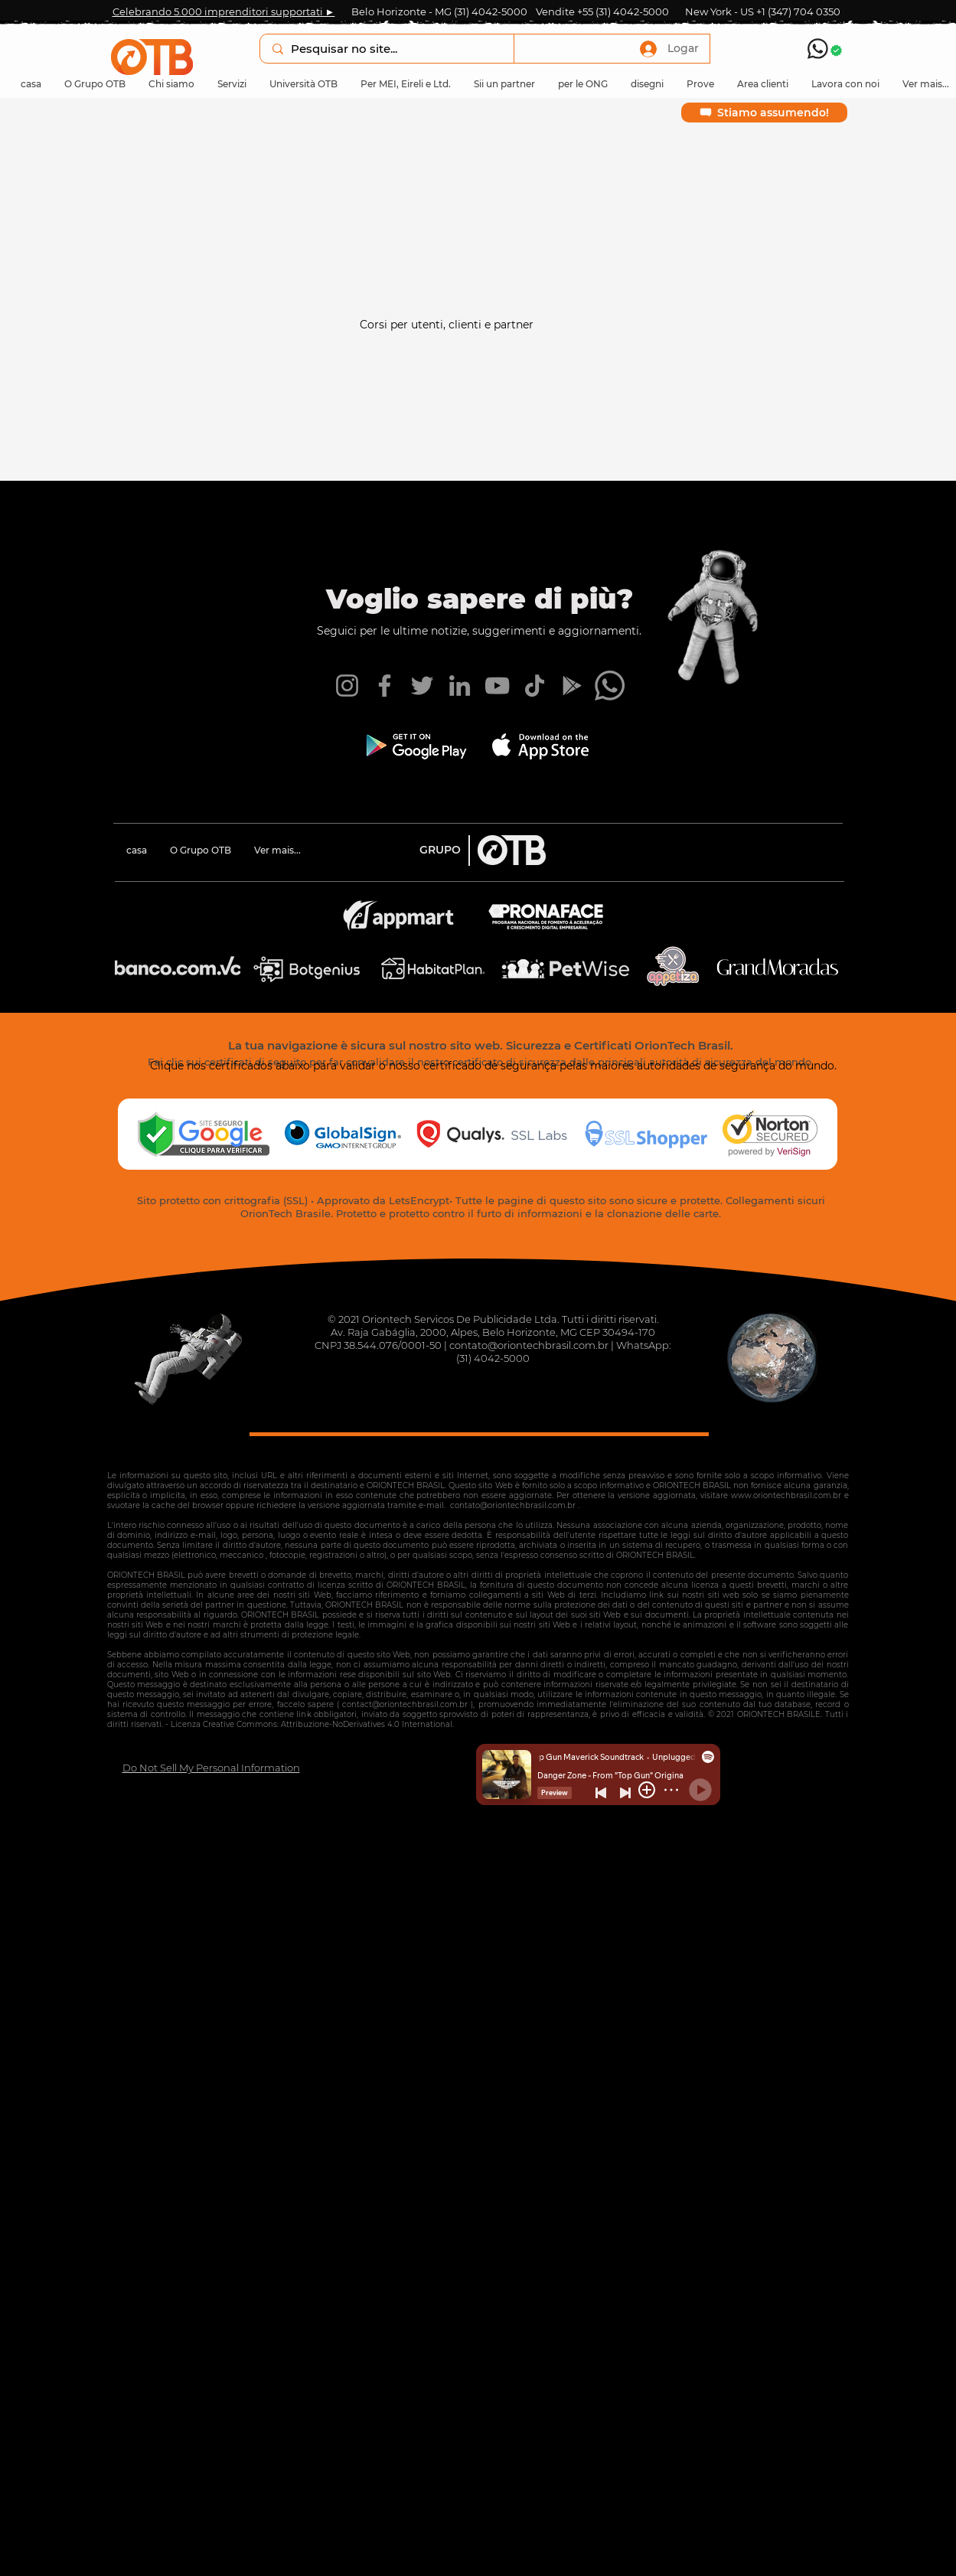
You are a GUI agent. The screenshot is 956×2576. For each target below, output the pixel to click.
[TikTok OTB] (535, 685)
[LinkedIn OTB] (460, 685)
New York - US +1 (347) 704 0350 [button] (762, 11)
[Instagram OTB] (347, 685)
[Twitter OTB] (422, 685)
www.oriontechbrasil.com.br (786, 1495)
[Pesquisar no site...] (386, 48)
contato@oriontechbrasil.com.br (529, 1345)
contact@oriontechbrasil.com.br (405, 1704)
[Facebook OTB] (385, 685)
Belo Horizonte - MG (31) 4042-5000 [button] (439, 11)
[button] (95, 84)
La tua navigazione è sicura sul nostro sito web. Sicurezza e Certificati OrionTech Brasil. (480, 1045)
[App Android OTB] (572, 685)
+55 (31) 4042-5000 (623, 11)
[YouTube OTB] (497, 685)
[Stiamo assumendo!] (764, 112)
